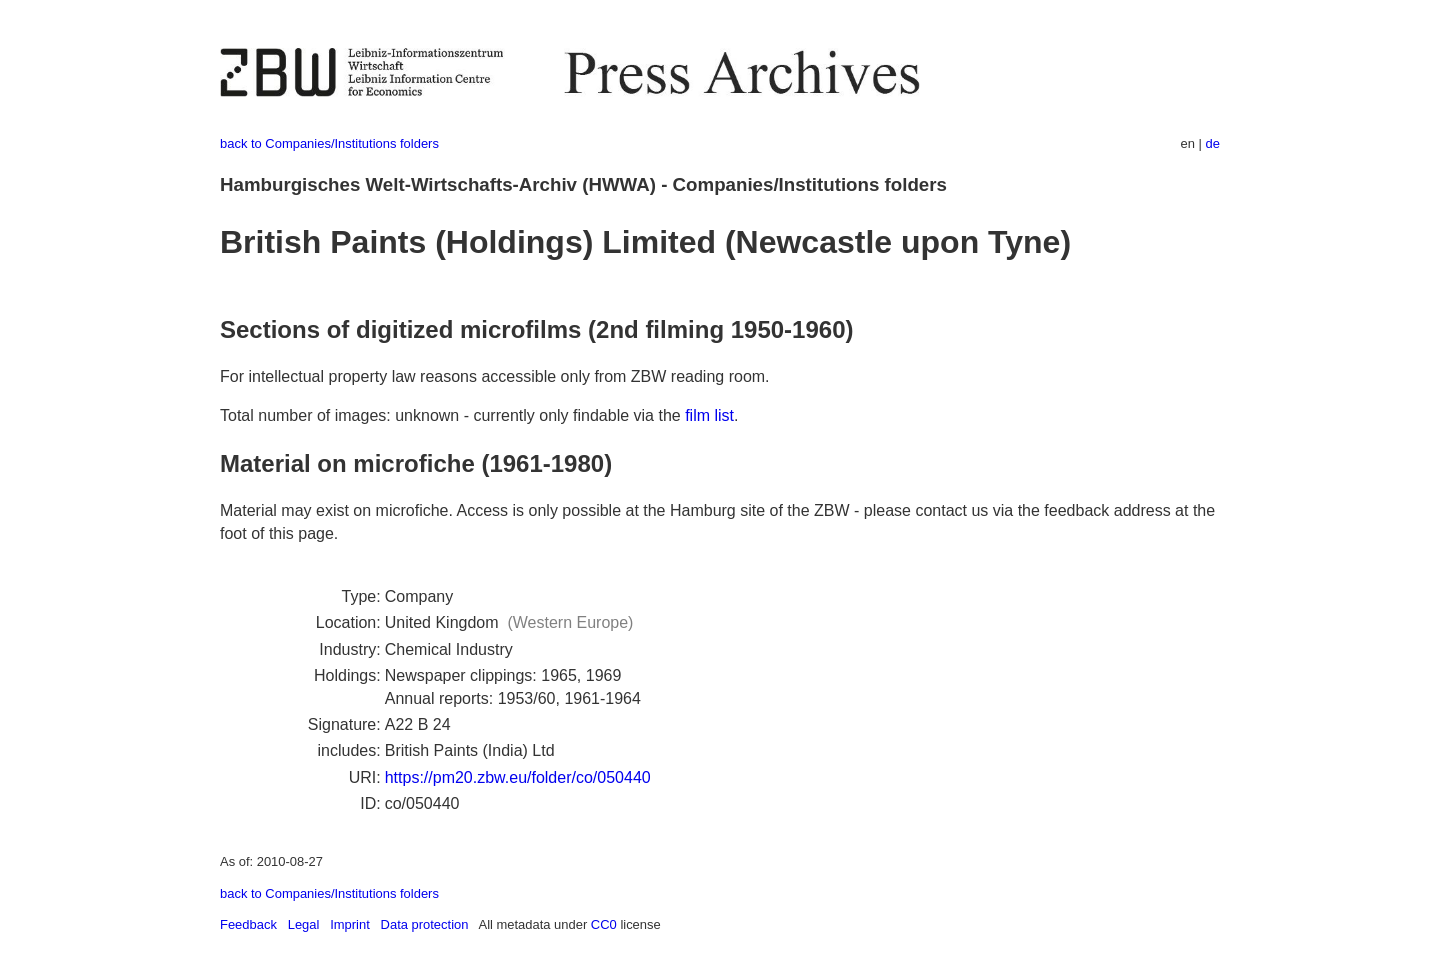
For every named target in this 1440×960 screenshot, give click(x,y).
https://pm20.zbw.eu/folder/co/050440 (518, 777)
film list (709, 415)
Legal (304, 924)
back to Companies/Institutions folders (329, 143)
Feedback (248, 924)
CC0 (604, 924)
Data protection (425, 924)
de (1213, 143)
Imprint (350, 924)
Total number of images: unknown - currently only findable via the (452, 415)
